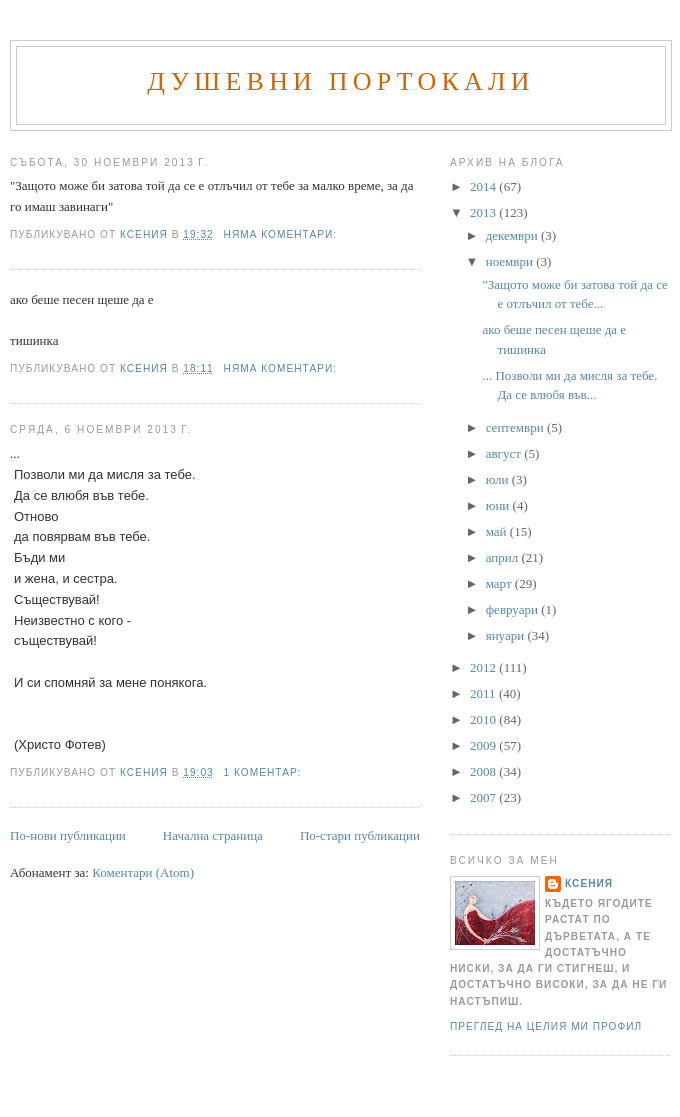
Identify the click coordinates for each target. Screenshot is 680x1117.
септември (516, 427)
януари (507, 635)
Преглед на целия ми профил (546, 1026)
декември (513, 235)
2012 (484, 667)
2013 (484, 212)
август (505, 453)
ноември (511, 261)
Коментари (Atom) (143, 872)
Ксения (589, 883)
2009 (484, 745)
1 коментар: (265, 772)
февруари (513, 609)
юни (499, 505)
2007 (484, 797)
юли (499, 479)
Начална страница (213, 835)
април (504, 557)
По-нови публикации (68, 835)
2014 (484, 186)
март (500, 583)
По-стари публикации (360, 835)
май (498, 531)
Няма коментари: (282, 234)
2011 (484, 693)
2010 (484, 719)
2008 (484, 771)
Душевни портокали (341, 81)
